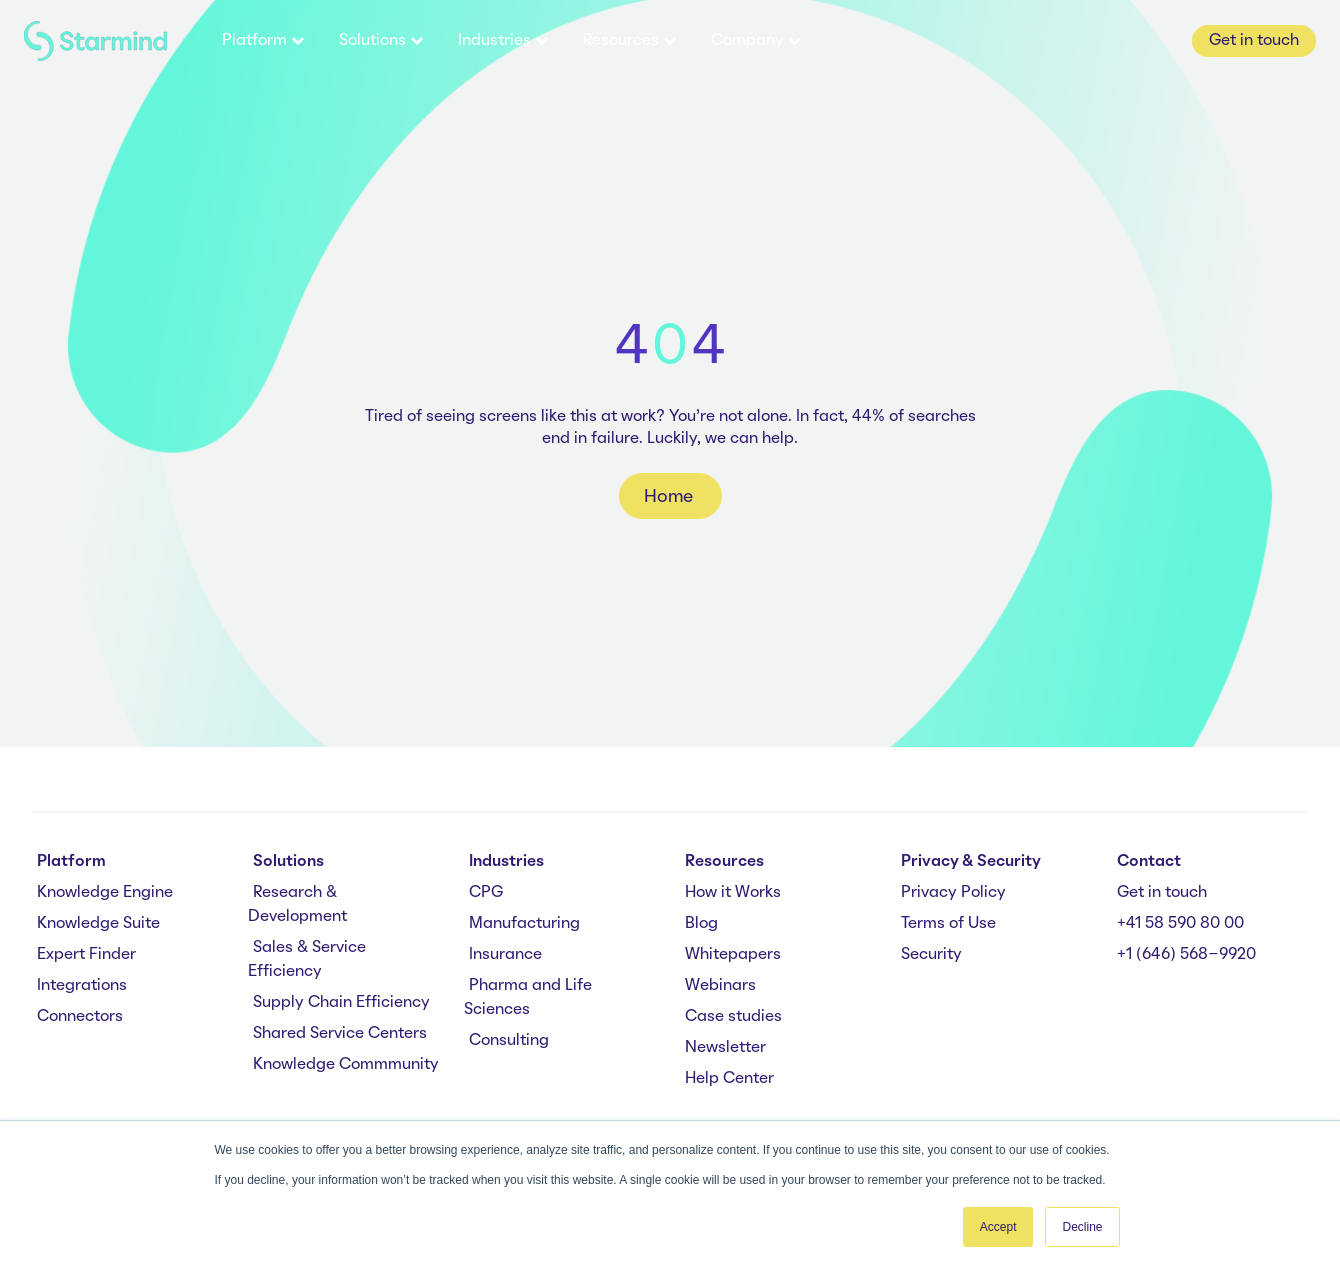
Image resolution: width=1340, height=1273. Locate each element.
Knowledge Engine (105, 893)
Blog (701, 924)
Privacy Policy (953, 893)
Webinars (720, 986)
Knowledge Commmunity (346, 1065)
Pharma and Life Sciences (528, 998)
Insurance (505, 955)
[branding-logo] (95, 41)
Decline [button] (1082, 1227)
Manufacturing (524, 924)
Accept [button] (998, 1227)
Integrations (82, 986)
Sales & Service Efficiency (307, 960)
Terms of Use (948, 924)
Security (931, 955)
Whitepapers (733, 955)
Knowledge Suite (98, 924)
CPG (486, 893)
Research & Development (297, 905)
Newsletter (725, 1048)
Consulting (509, 1041)
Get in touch (1162, 893)
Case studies (733, 1017)
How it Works (733, 893)
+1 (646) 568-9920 (1186, 955)
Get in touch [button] (1254, 41)
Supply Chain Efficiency (341, 1003)
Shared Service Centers (340, 1034)
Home (670, 497)
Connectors (80, 1017)
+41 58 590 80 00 (1180, 924)
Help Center (729, 1079)
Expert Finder (86, 955)
